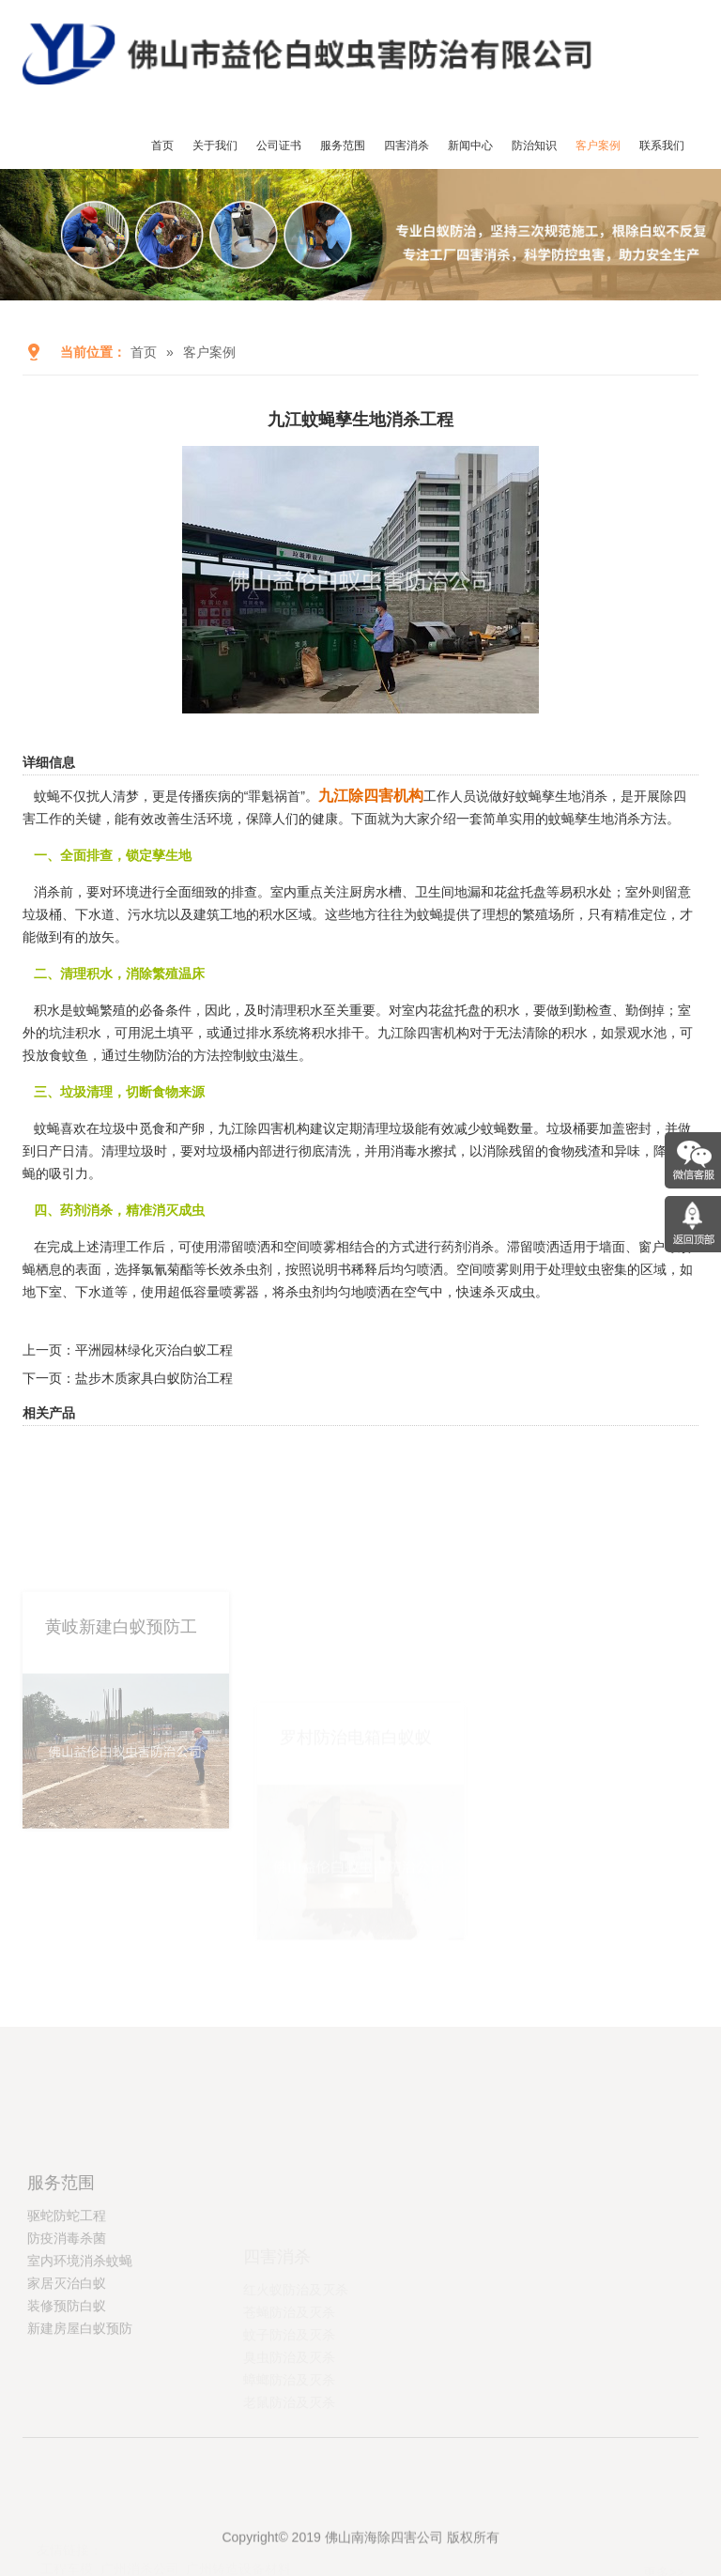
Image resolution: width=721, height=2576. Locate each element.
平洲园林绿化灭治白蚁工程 (154, 1349)
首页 (162, 145)
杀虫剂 (252, 1269)
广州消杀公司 (139, 2566)
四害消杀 (406, 145)
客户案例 (598, 145)
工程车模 (66, 2566)
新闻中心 (470, 145)
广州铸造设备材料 (238, 2566)
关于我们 (215, 145)
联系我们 (661, 145)
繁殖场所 (548, 914)
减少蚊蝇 (480, 1128)
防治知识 (534, 145)
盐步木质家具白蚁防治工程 (154, 1378)
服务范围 (342, 145)
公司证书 (278, 145)
